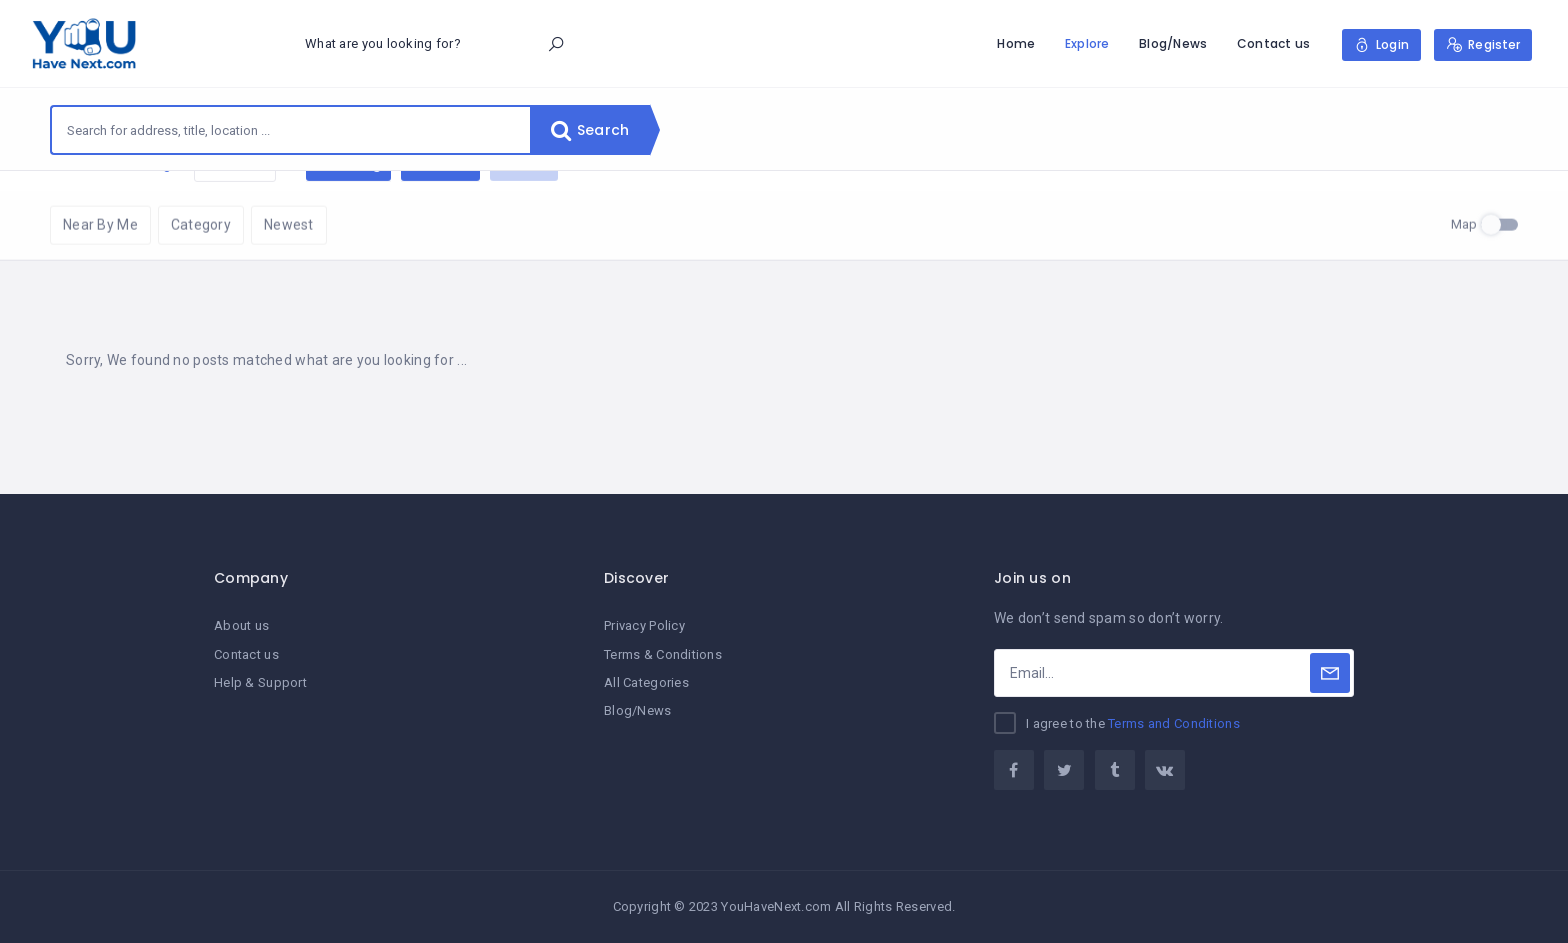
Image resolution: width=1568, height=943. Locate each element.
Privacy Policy (644, 625)
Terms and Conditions (1174, 723)
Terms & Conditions (663, 654)
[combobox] (291, 130)
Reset (235, 200)
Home (1016, 43)
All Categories (646, 682)
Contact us (1274, 43)
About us (241, 625)
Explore (1087, 43)
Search (590, 130)
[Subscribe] (1330, 673)
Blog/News (1173, 43)
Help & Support (260, 682)
